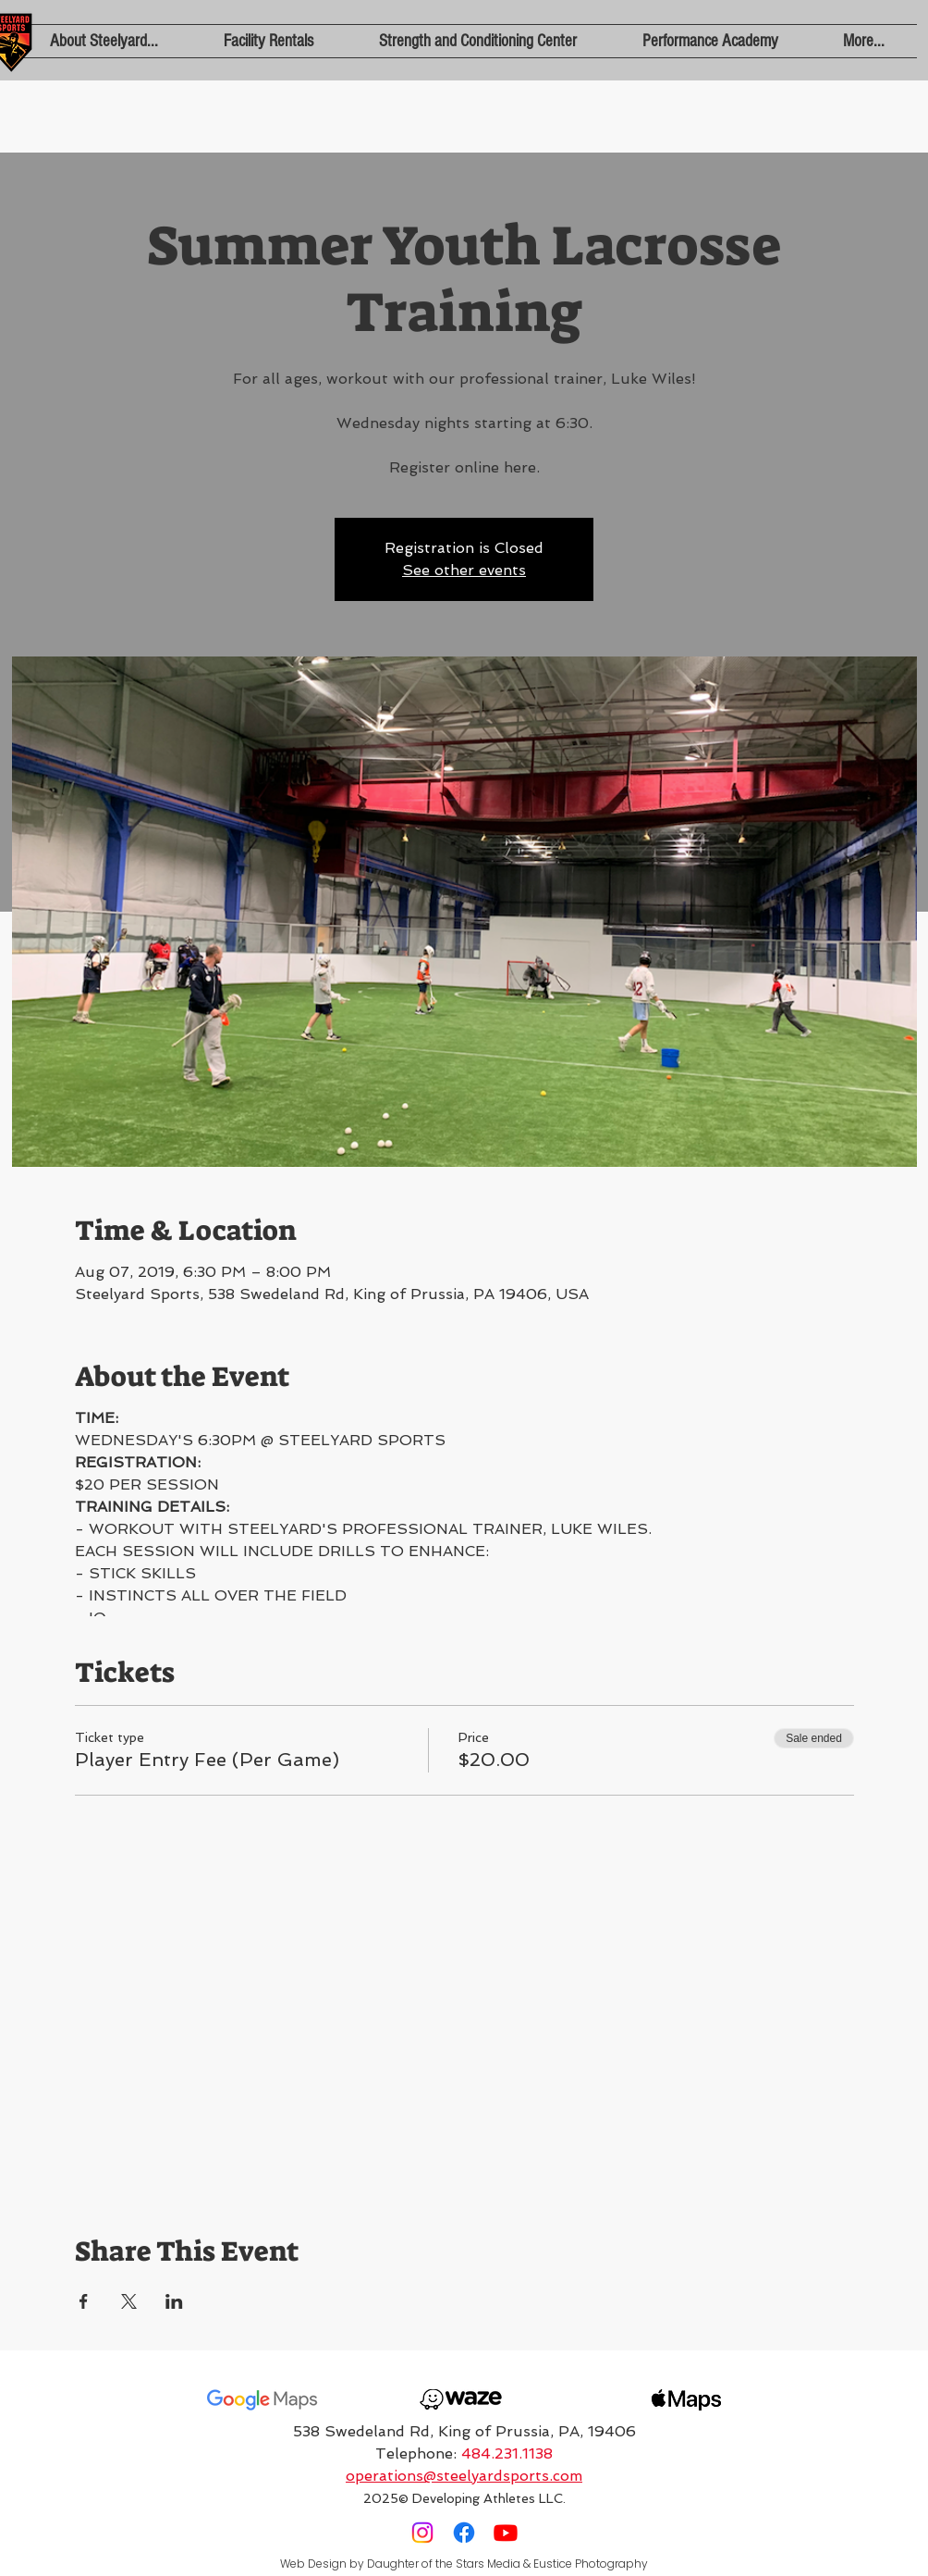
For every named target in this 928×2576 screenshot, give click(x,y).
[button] (103, 41)
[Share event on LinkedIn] (174, 2301)
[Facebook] (464, 2532)
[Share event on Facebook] (83, 2301)
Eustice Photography (590, 2563)
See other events (464, 570)
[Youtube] (505, 2532)
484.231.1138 (507, 2453)
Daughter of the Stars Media (443, 2563)
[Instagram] (422, 2532)
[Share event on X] (129, 2301)
